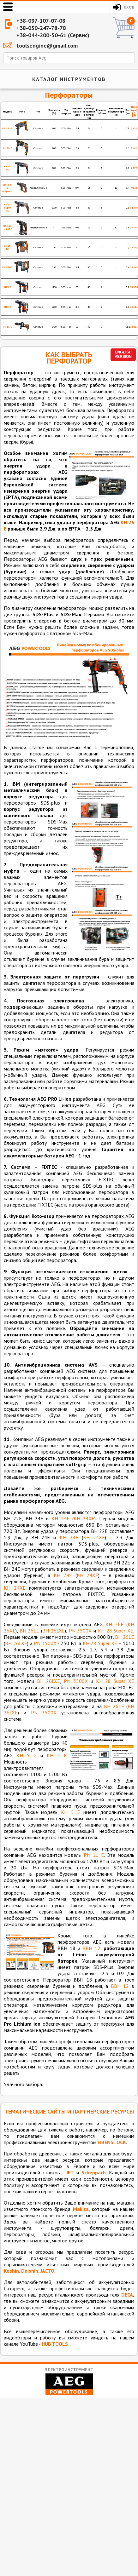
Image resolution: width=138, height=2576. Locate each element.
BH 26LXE (53, 1630)
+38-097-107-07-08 (40, 20)
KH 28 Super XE (115, 1630)
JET (70, 2172)
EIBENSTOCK (112, 2142)
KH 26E (114, 1624)
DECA (127, 2295)
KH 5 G (26, 1755)
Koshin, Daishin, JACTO (29, 2271)
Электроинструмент (69, 2381)
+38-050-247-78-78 (41, 28)
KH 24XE (84, 1518)
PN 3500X (80, 1630)
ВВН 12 (91, 1948)
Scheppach (93, 2172)
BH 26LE (29, 1630)
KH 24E (60, 1518)
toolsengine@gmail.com (47, 45)
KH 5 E (57, 1755)
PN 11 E (94, 1855)
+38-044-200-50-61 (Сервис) (52, 35)
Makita (81, 2209)
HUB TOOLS (55, 2344)
